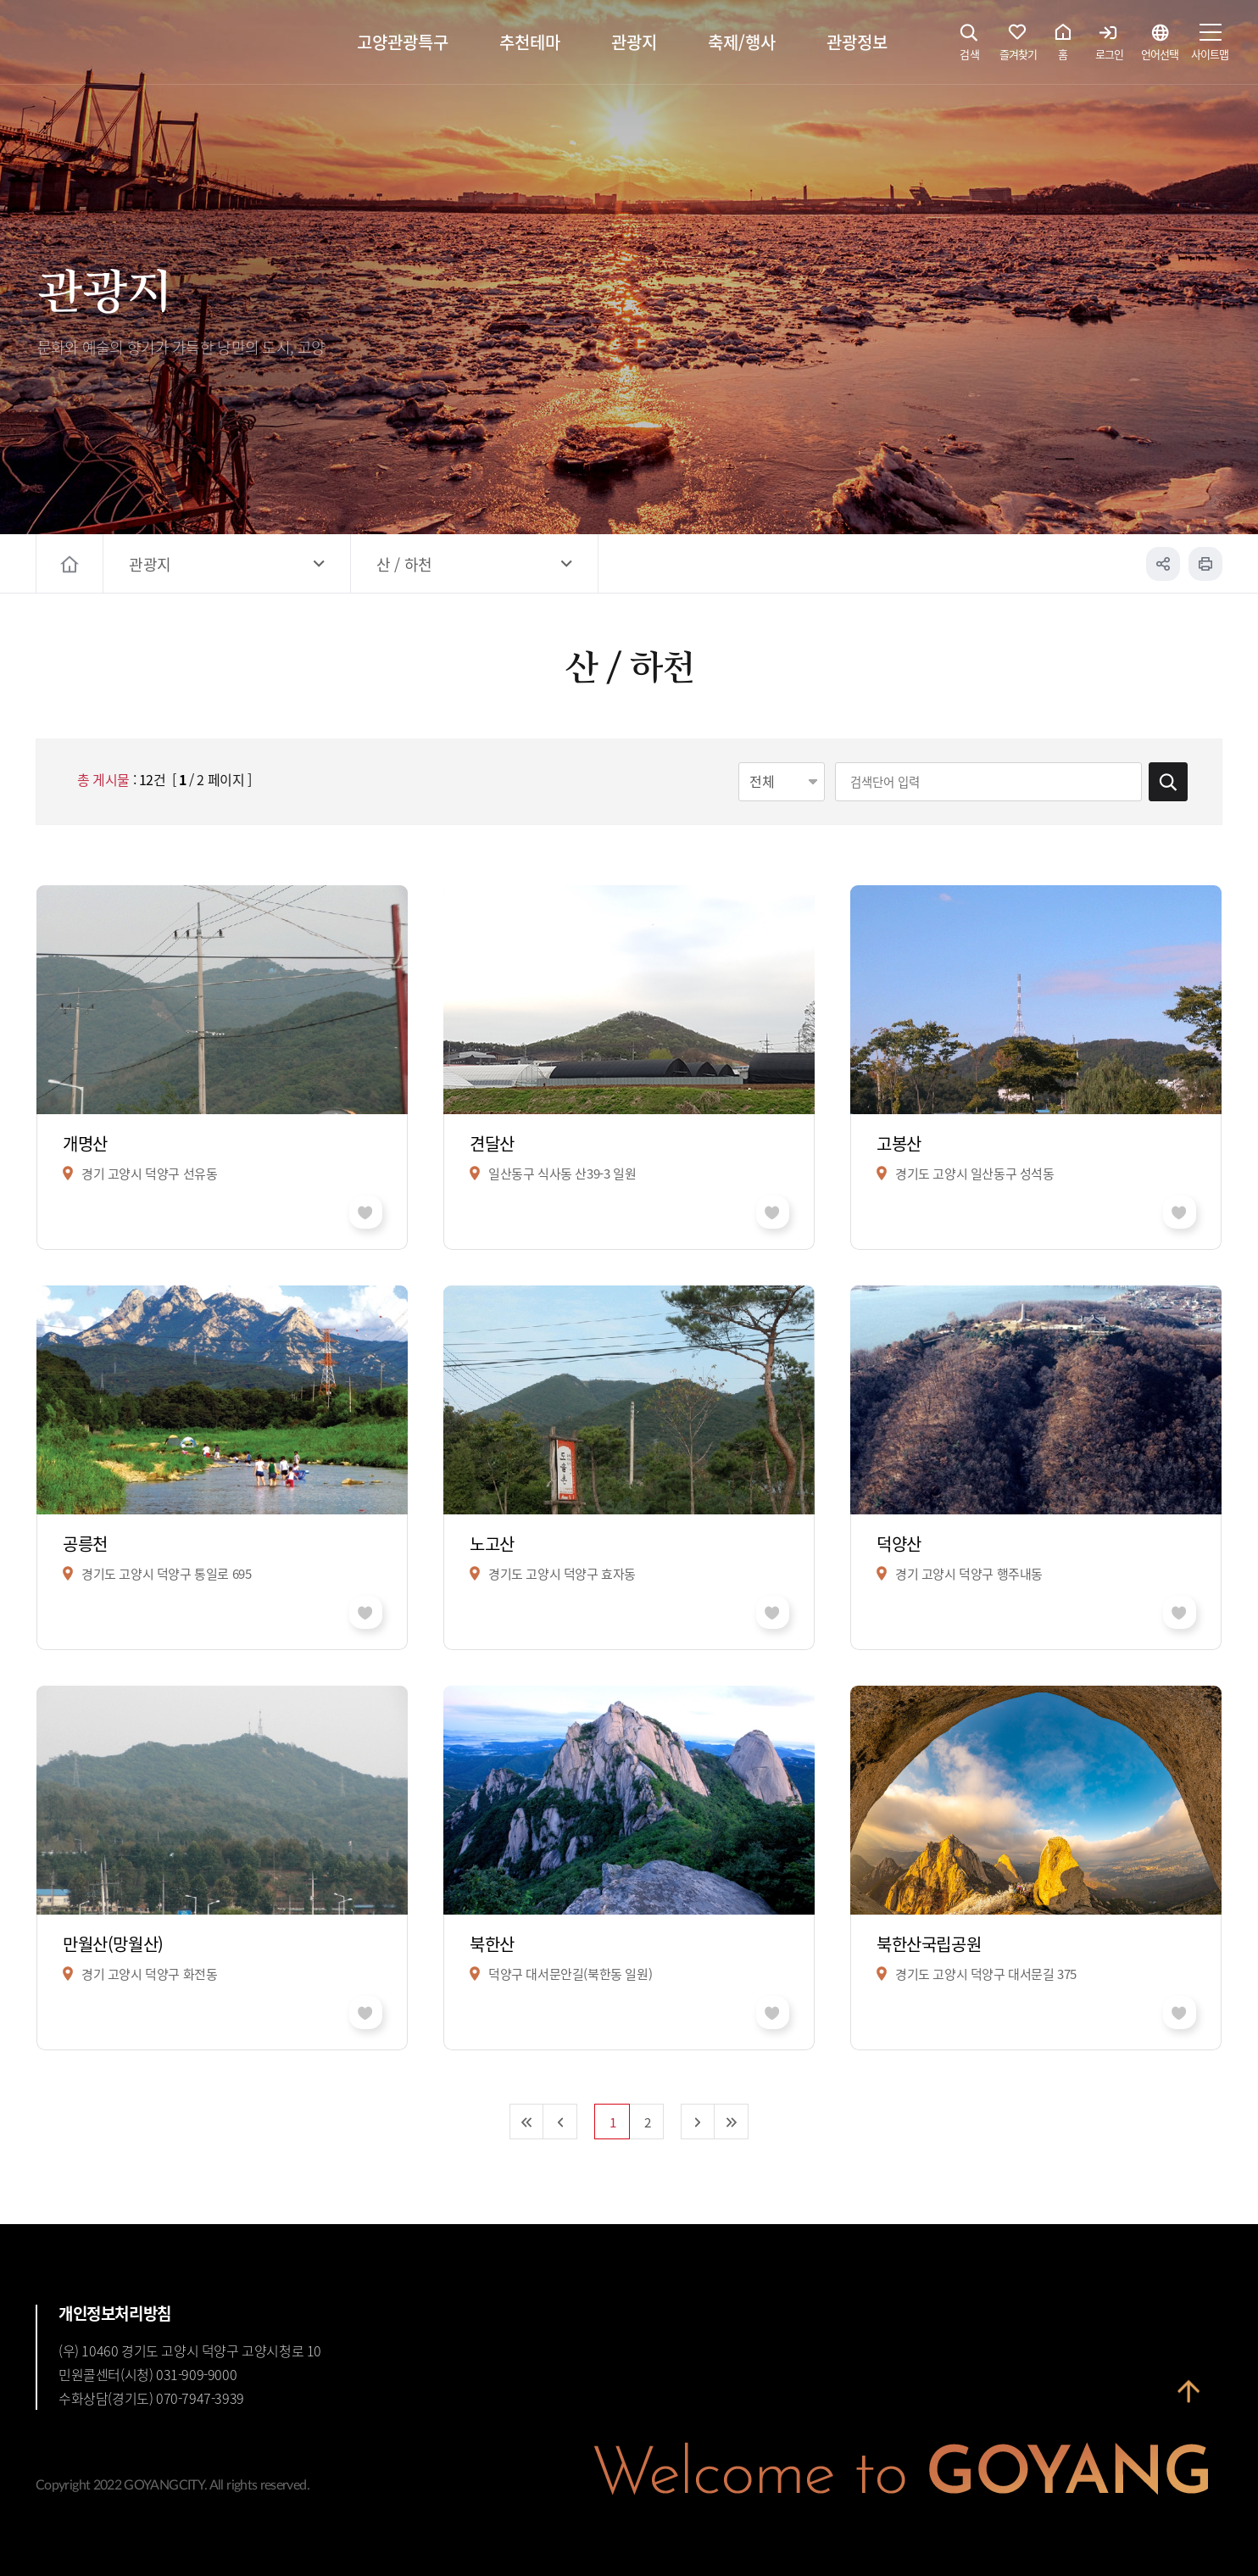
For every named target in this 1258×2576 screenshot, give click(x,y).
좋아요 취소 (365, 1212)
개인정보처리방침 (114, 2313)
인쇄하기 (1205, 564)
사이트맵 (1209, 46)
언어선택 (1159, 46)
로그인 (1109, 46)
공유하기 (1163, 564)
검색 (970, 46)
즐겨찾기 (1018, 46)
